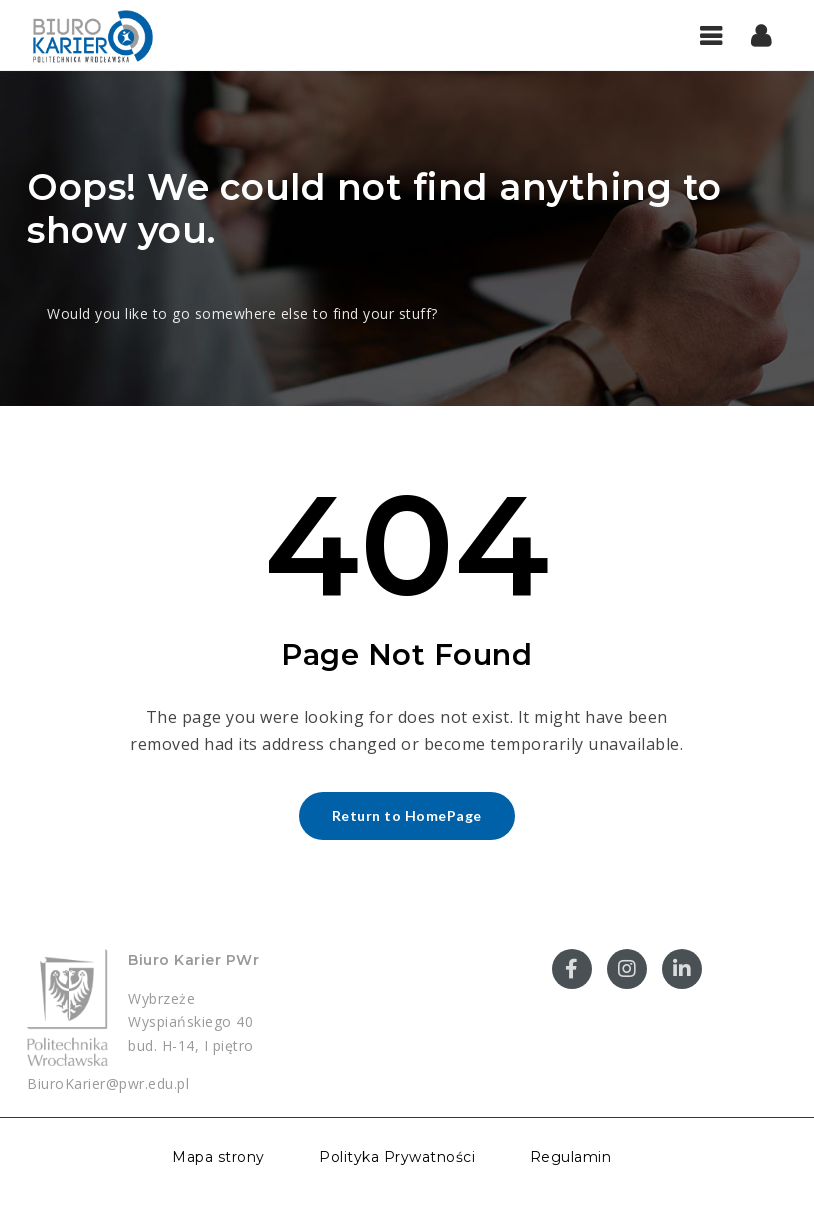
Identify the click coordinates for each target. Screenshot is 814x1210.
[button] (761, 35)
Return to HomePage (407, 815)
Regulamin (571, 1157)
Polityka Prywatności (397, 1157)
